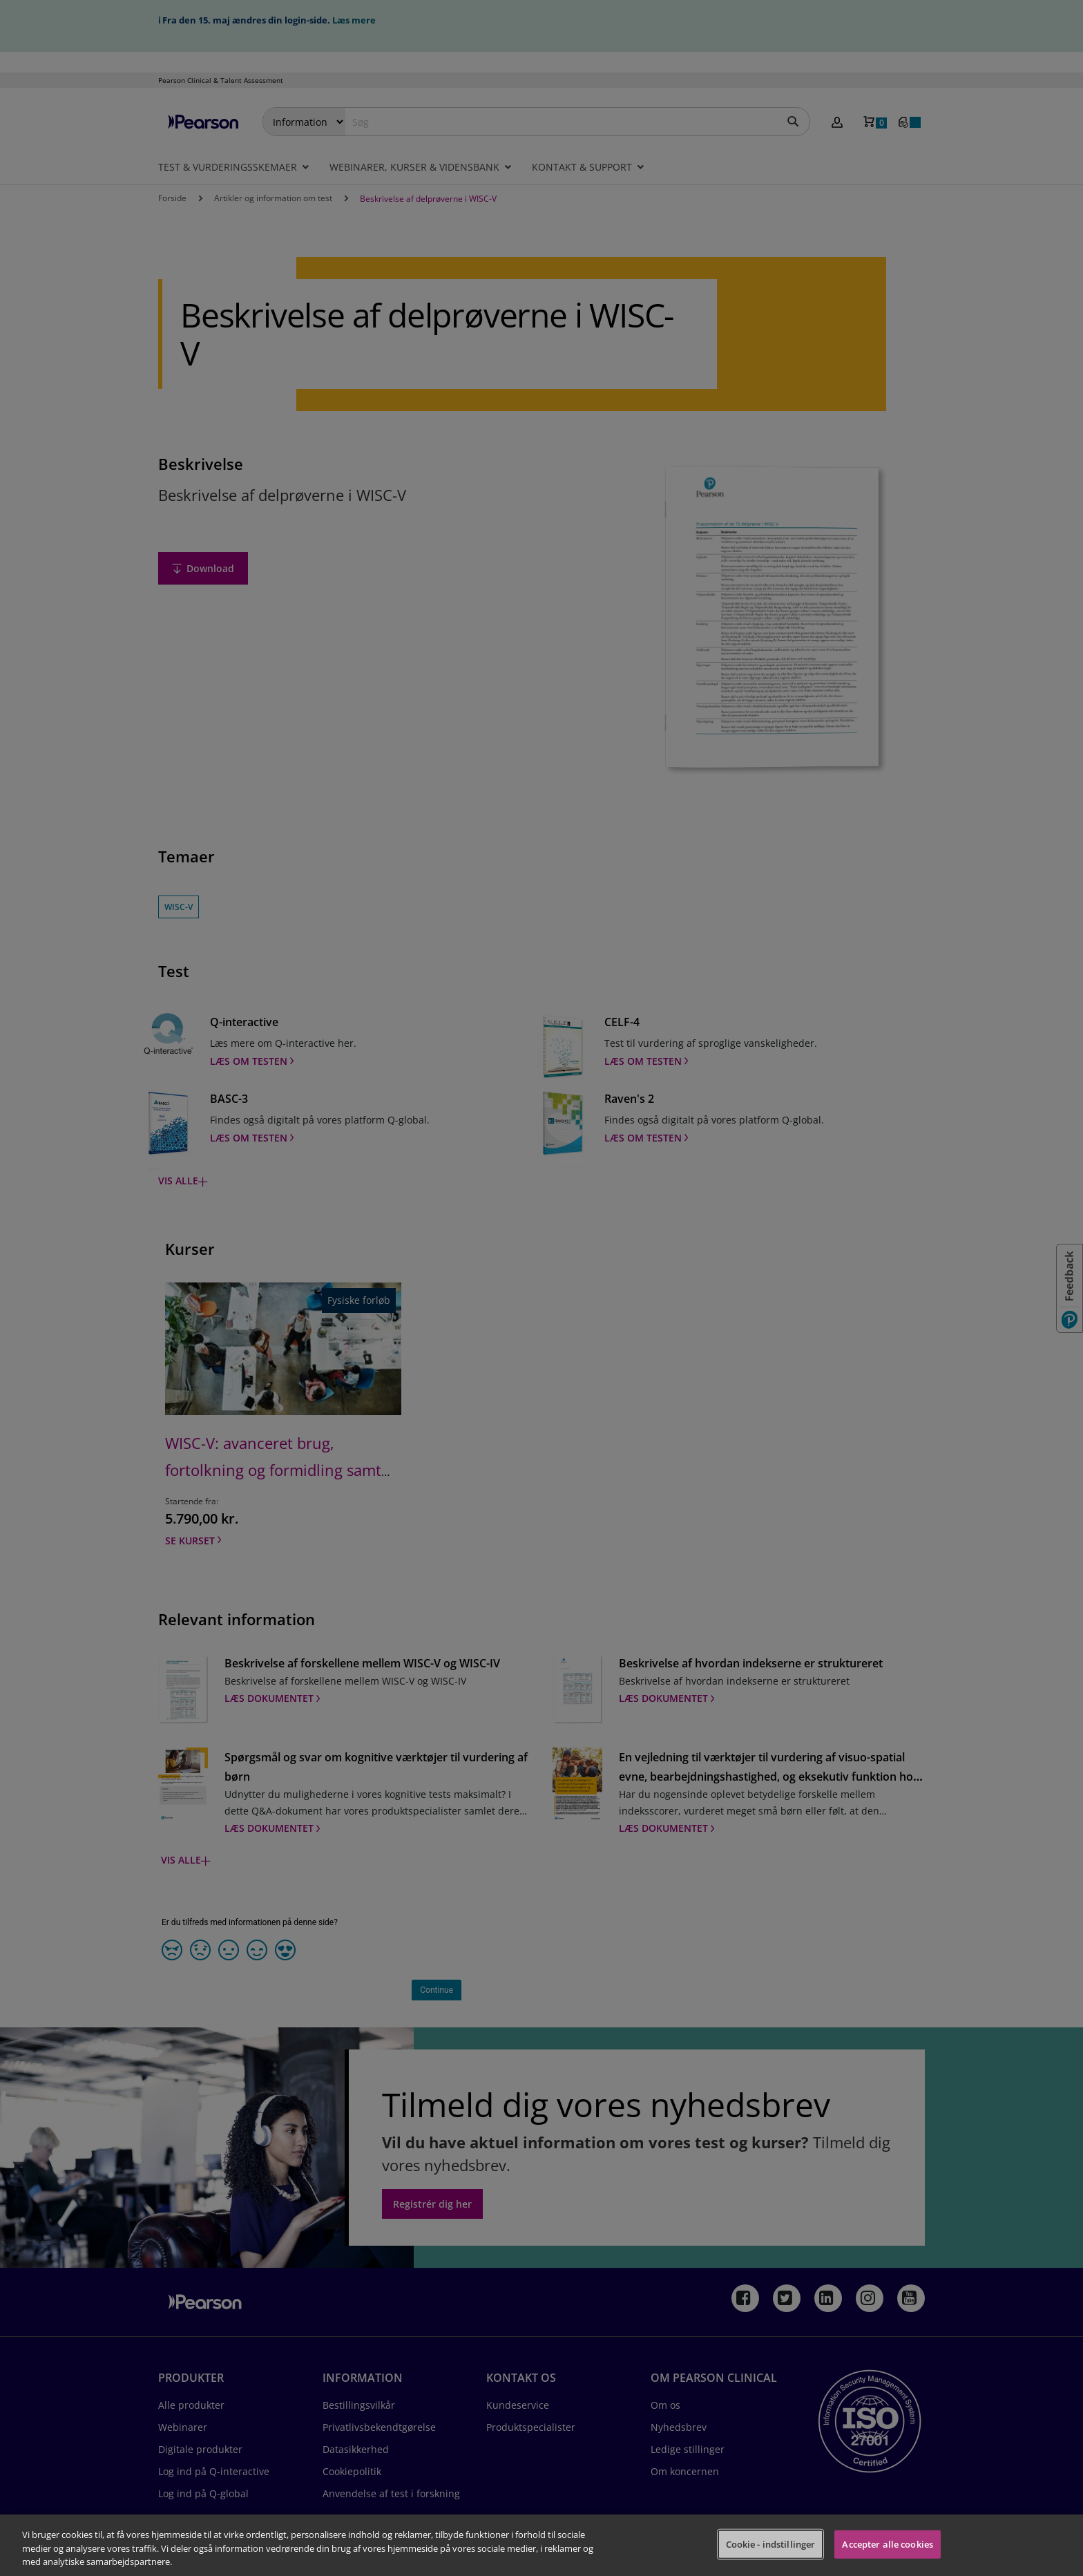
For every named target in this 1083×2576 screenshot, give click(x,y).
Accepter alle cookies (887, 2543)
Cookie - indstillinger (771, 2543)
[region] (541, 2545)
